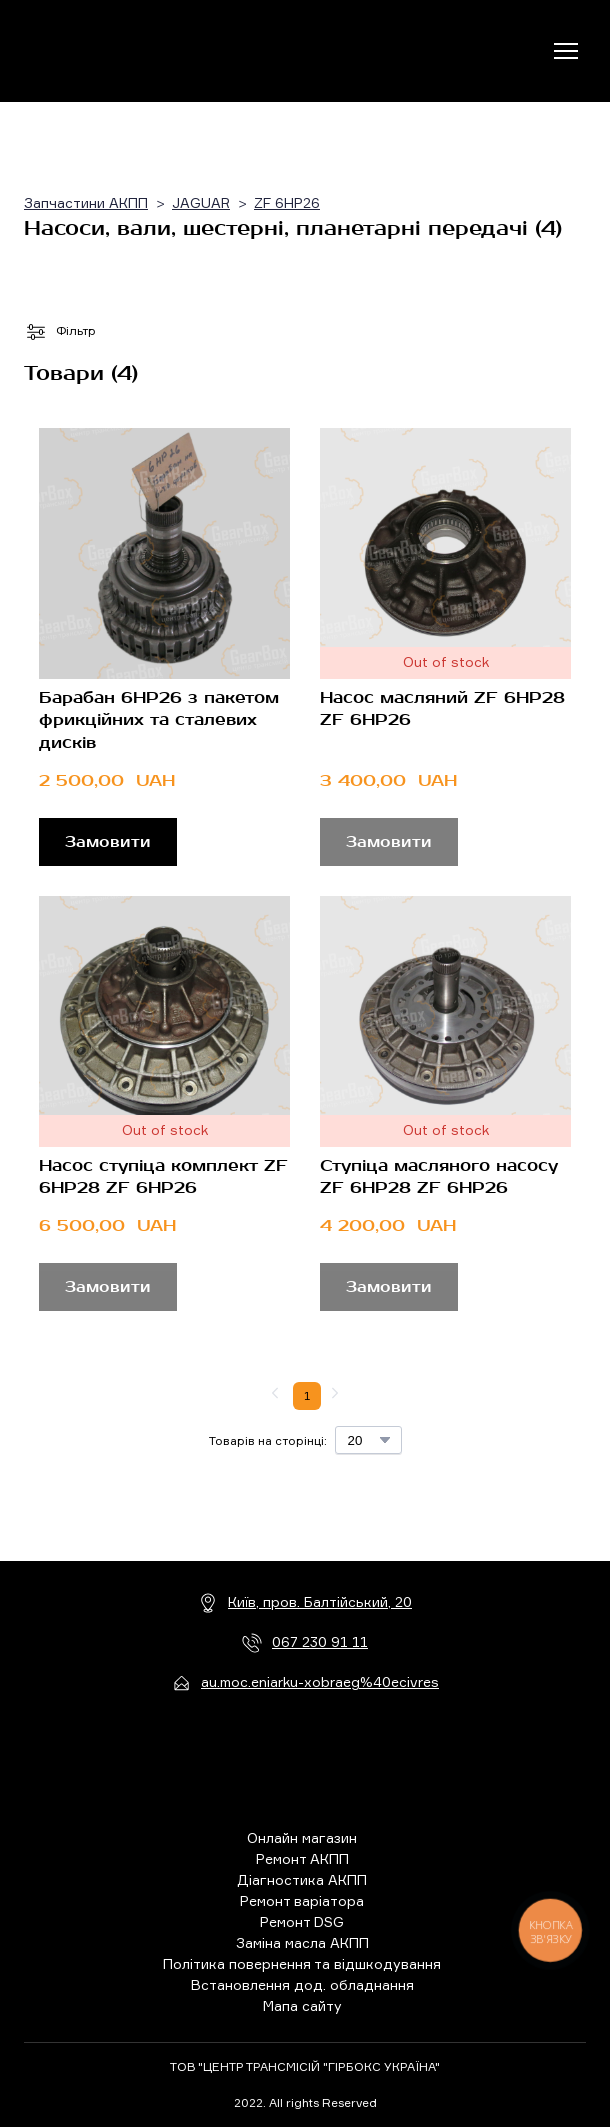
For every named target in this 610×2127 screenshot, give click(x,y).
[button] (108, 842)
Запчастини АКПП (86, 202)
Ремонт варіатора (302, 1900)
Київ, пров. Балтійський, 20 (320, 1601)
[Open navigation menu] (566, 51)
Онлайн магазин (302, 1837)
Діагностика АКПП (302, 1879)
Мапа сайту (302, 2005)
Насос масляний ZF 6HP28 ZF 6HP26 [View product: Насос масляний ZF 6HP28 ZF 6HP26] (442, 709)
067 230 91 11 (320, 1641)
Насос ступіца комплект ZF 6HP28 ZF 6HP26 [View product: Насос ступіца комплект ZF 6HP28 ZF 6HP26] (163, 1177)
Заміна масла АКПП (302, 1942)
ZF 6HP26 (287, 202)
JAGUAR (201, 202)
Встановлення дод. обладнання (302, 1984)
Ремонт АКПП (302, 1858)
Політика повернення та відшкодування (302, 1963)
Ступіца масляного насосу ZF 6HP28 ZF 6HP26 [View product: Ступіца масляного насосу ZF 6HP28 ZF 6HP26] (439, 1177)
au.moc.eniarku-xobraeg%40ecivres (320, 1681)
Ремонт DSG (302, 1921)
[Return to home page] (106, 51)
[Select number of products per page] (368, 1440)
